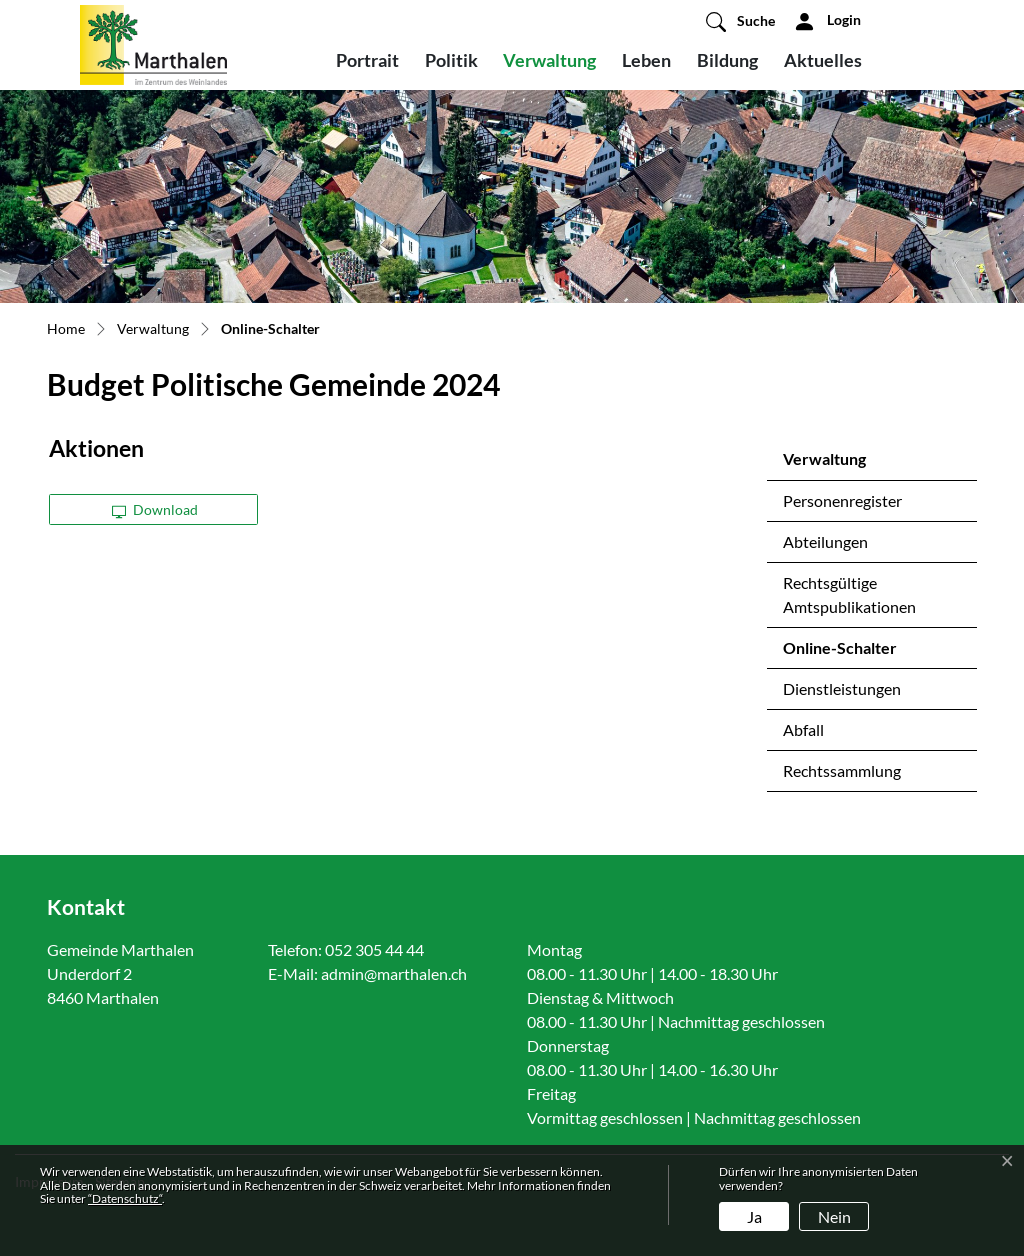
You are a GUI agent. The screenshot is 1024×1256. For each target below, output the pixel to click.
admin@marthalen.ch (394, 973)
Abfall (803, 729)
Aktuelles (823, 60)
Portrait (367, 60)
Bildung (727, 60)
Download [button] (155, 509)
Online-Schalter (839, 653)
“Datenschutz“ (125, 1198)
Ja (754, 1216)
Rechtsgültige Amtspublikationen (849, 594)
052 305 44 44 (374, 949)
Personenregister (842, 500)
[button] (740, 21)
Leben (646, 60)
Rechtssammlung (842, 770)
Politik (451, 60)
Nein (834, 1216)
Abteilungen (825, 541)
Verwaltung (549, 60)
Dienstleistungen (842, 688)
